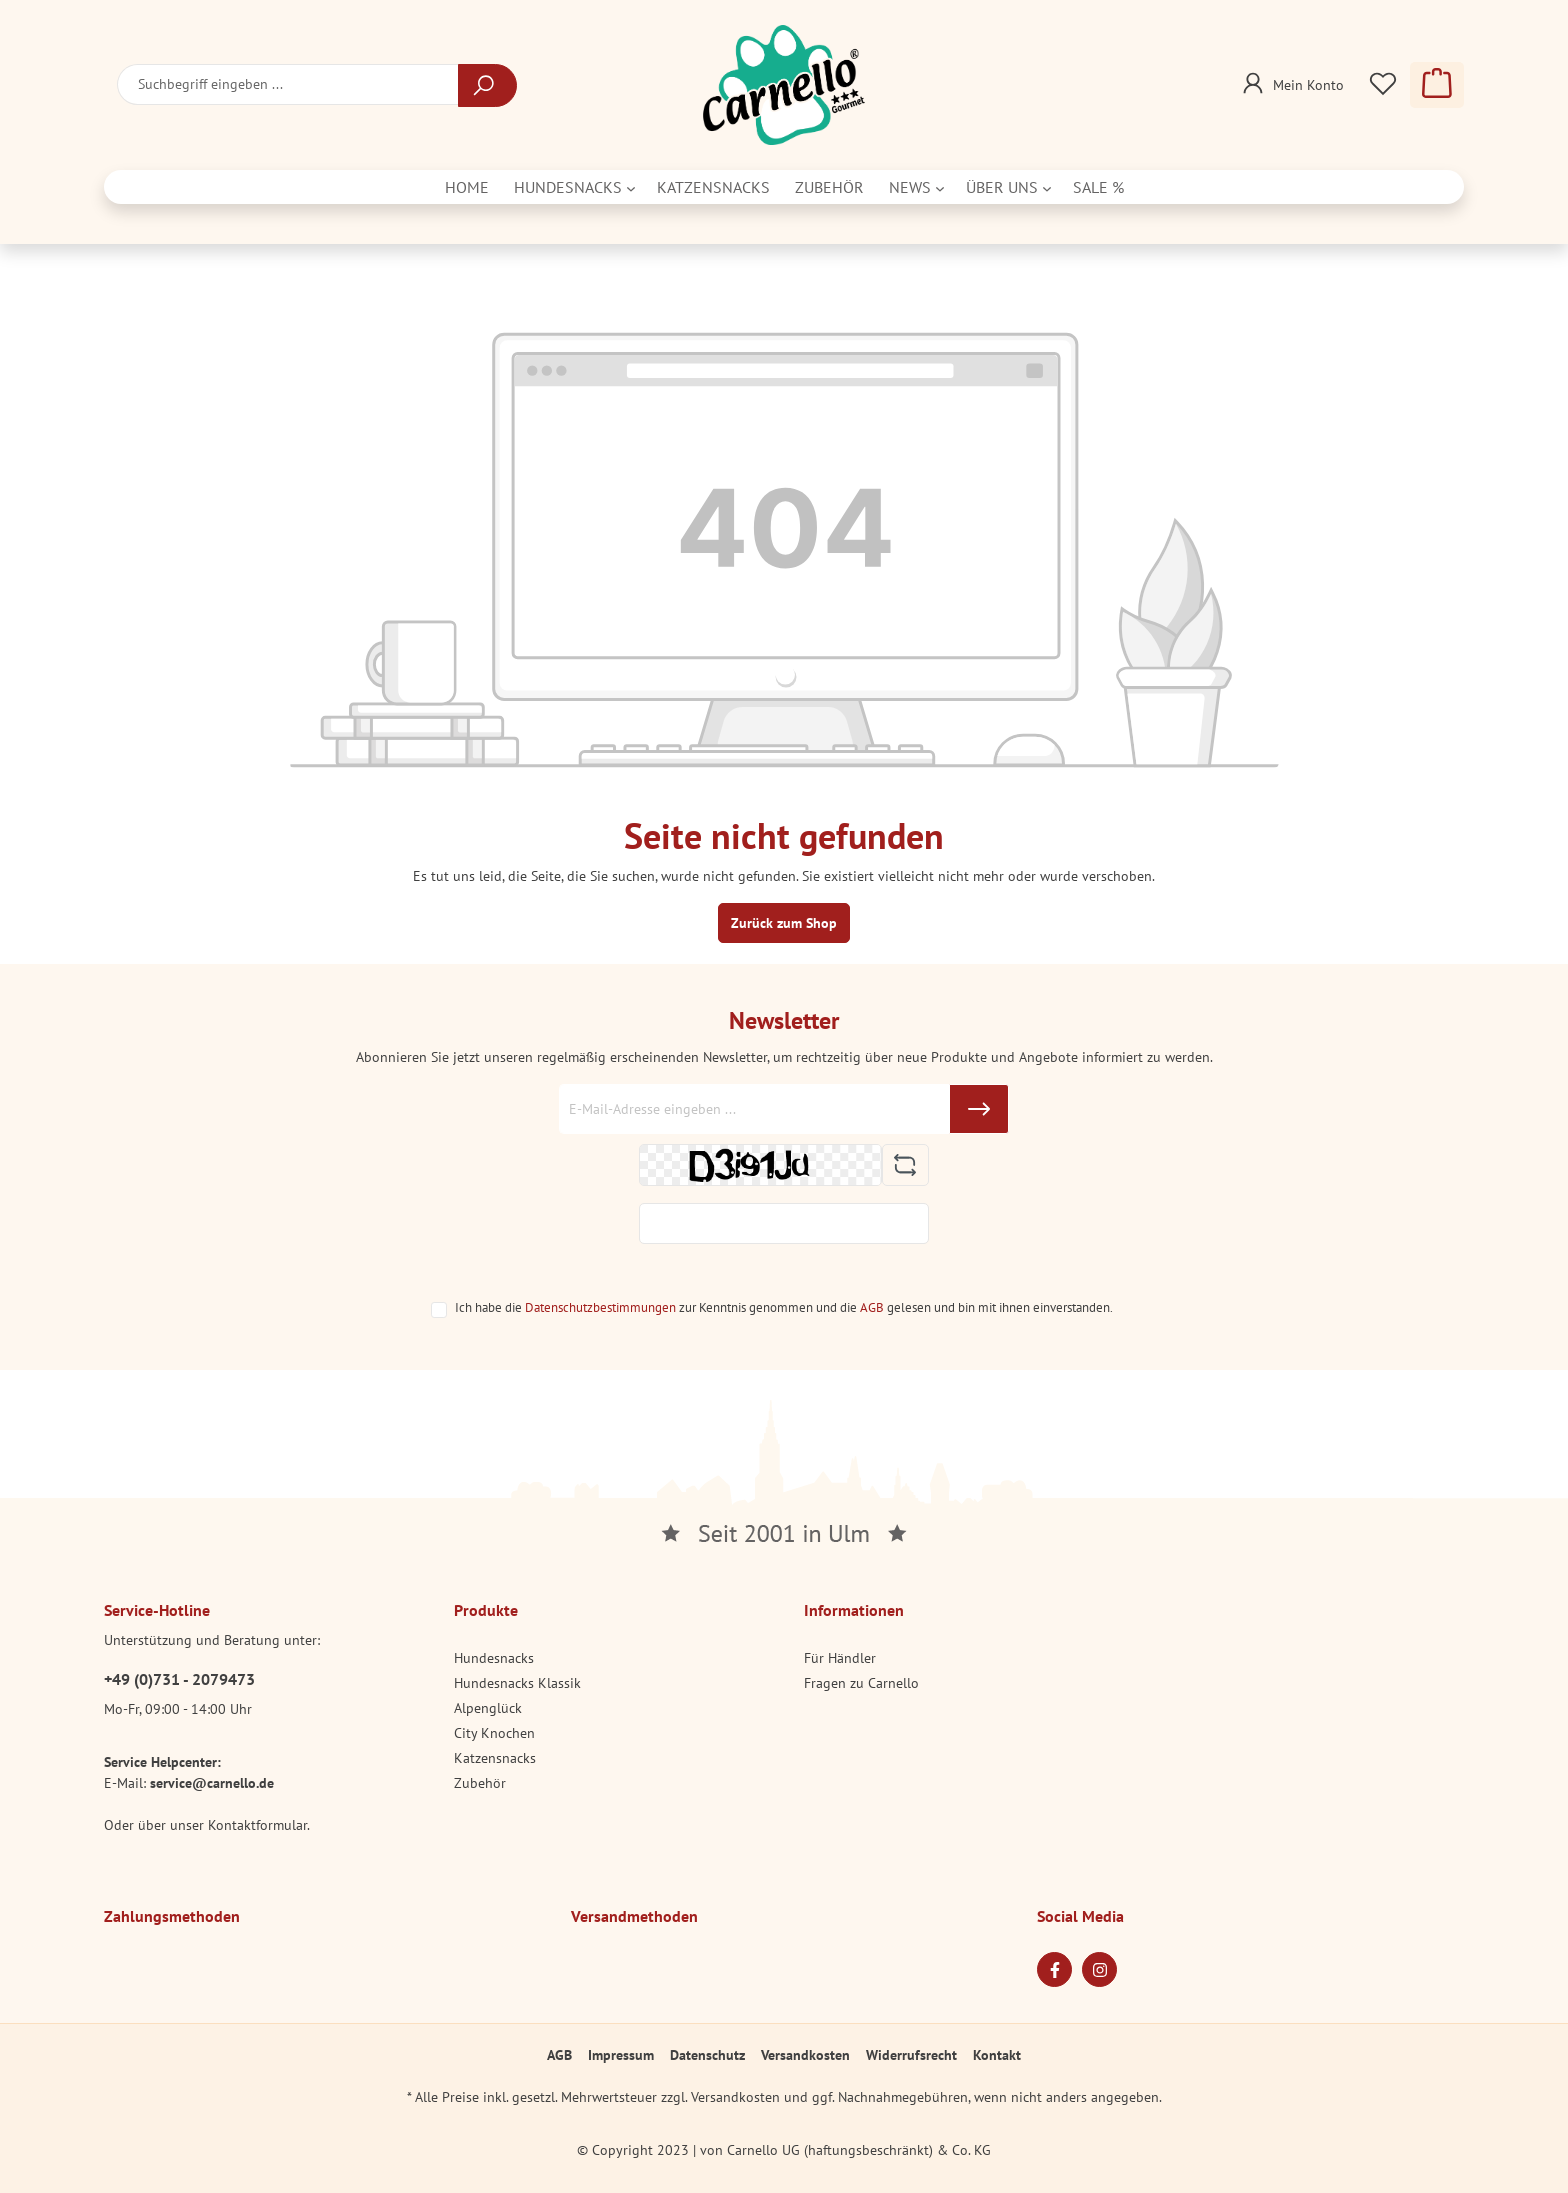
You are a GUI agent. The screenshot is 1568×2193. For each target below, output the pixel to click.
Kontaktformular (257, 1825)
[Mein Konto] (1291, 79)
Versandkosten (805, 2055)
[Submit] (979, 1109)
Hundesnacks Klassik (517, 1683)
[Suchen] (487, 85)
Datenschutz (707, 2055)
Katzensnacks (495, 1758)
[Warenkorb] (1437, 85)
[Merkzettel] (1383, 85)
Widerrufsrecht (911, 2055)
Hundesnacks (494, 1658)
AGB (872, 1307)
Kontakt (997, 2055)
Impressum (621, 2055)
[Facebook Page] (1054, 1969)
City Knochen (494, 1733)
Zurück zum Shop (784, 923)
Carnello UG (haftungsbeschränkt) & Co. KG (859, 2150)
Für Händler (840, 1658)
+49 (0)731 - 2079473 (179, 1679)
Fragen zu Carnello (861, 1683)
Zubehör (480, 1783)
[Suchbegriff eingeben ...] (288, 84)
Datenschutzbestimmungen (600, 1307)
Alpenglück (488, 1708)
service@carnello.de (212, 1783)
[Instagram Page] (1099, 1969)
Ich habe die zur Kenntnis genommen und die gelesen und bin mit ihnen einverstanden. (784, 1307)
